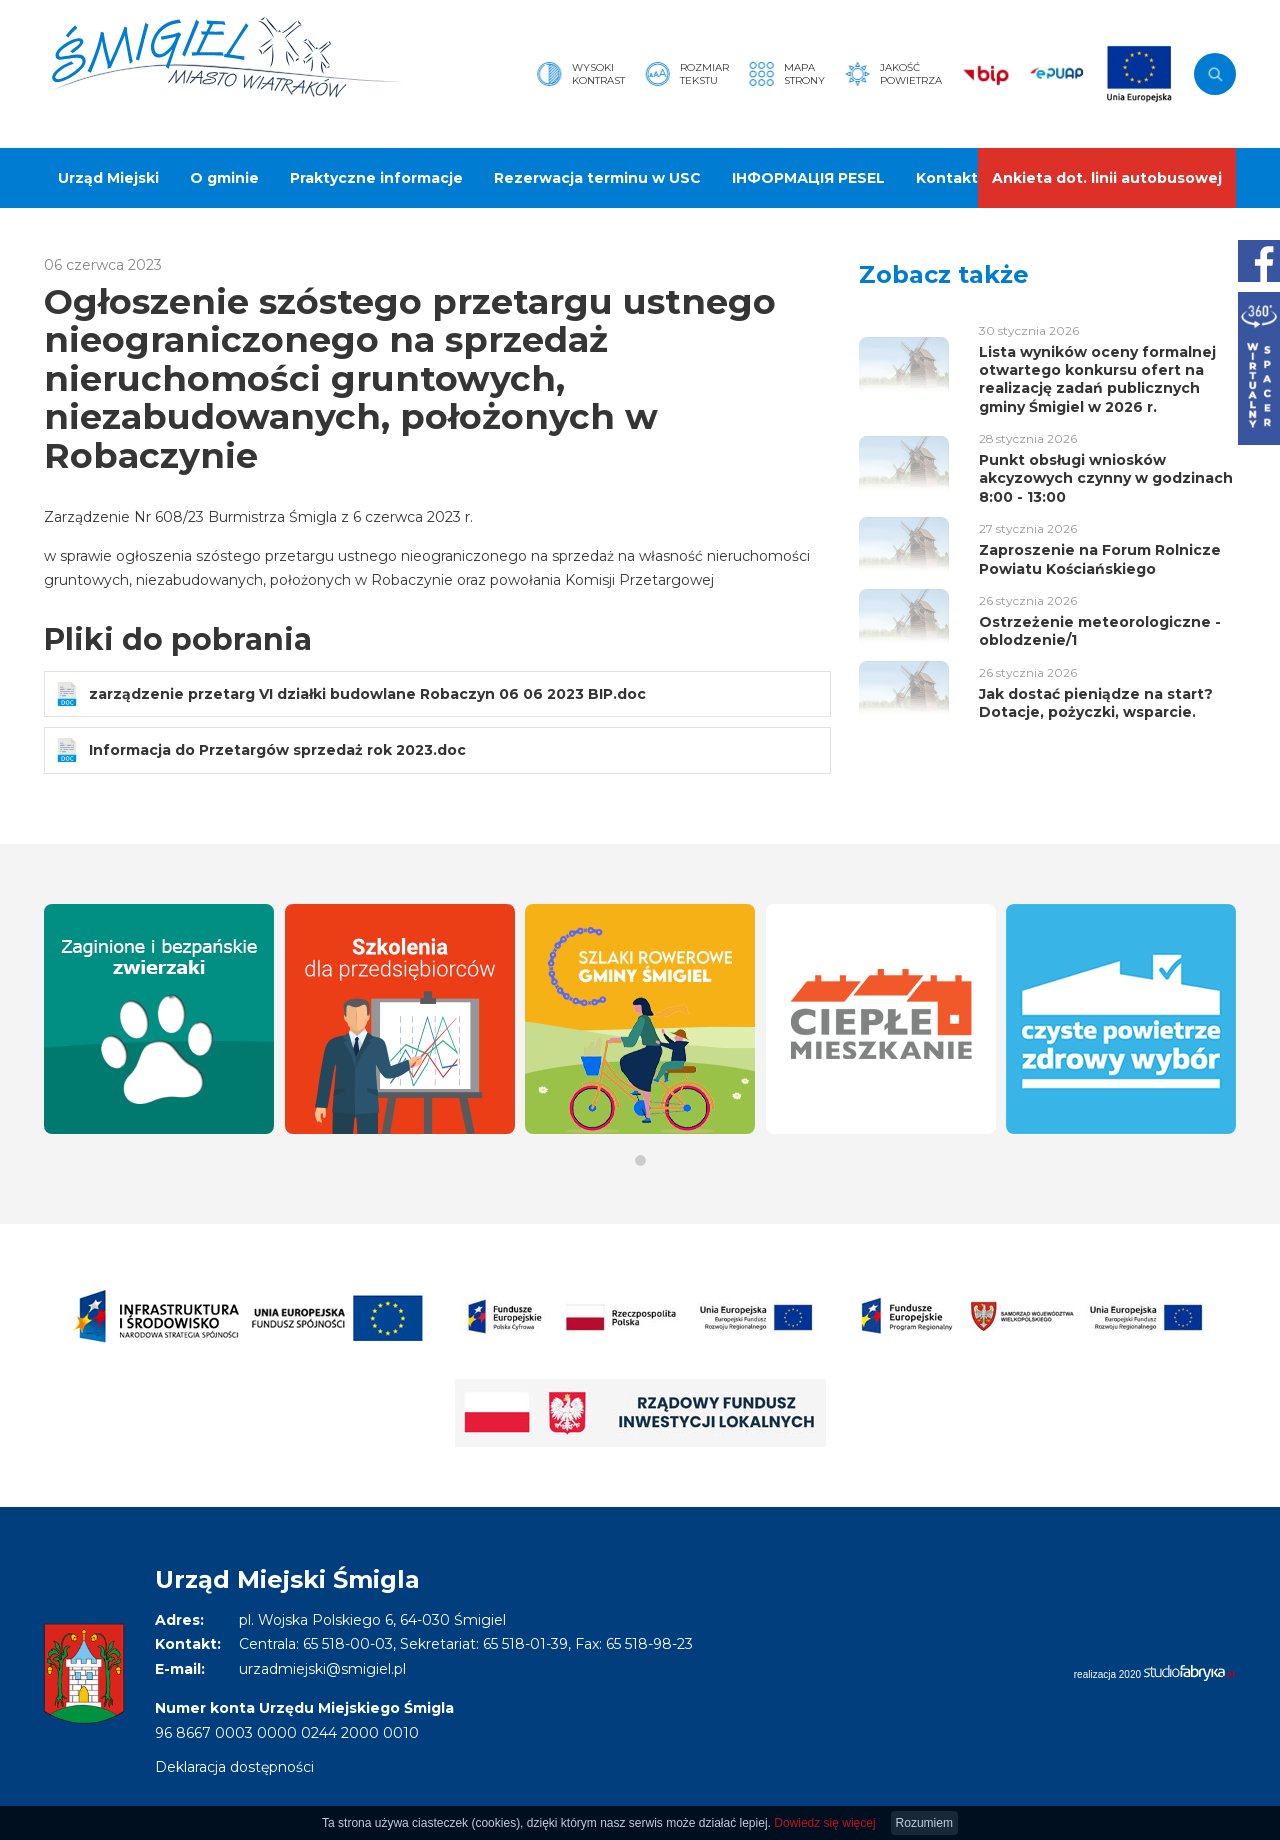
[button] (640, 1160)
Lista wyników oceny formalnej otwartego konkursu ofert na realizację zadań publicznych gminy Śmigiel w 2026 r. (1097, 379)
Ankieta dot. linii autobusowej (1107, 178)
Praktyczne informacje (376, 178)
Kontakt (947, 178)
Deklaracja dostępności (234, 1767)
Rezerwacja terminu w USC (597, 178)
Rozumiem (924, 1823)
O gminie (224, 178)
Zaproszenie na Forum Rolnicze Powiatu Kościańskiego (1100, 559)
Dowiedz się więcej (824, 1823)
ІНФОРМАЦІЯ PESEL (808, 178)
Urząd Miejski (108, 178)
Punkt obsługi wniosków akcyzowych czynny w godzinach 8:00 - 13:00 (1106, 478)
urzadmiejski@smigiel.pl (322, 1669)
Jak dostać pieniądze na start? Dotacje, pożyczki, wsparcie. (1096, 703)
